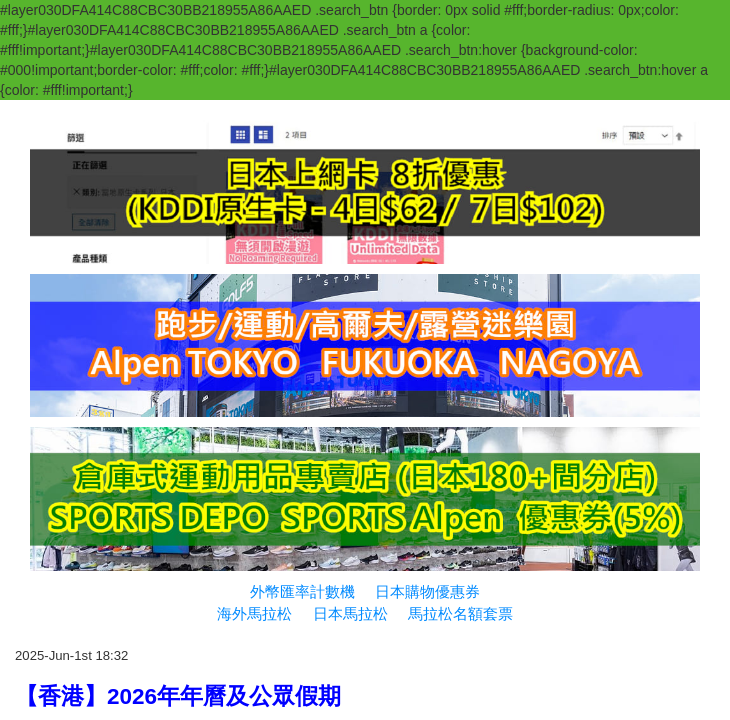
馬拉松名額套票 (460, 613)
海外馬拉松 (254, 613)
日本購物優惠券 (427, 591)
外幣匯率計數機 (302, 591)
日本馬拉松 (350, 613)
